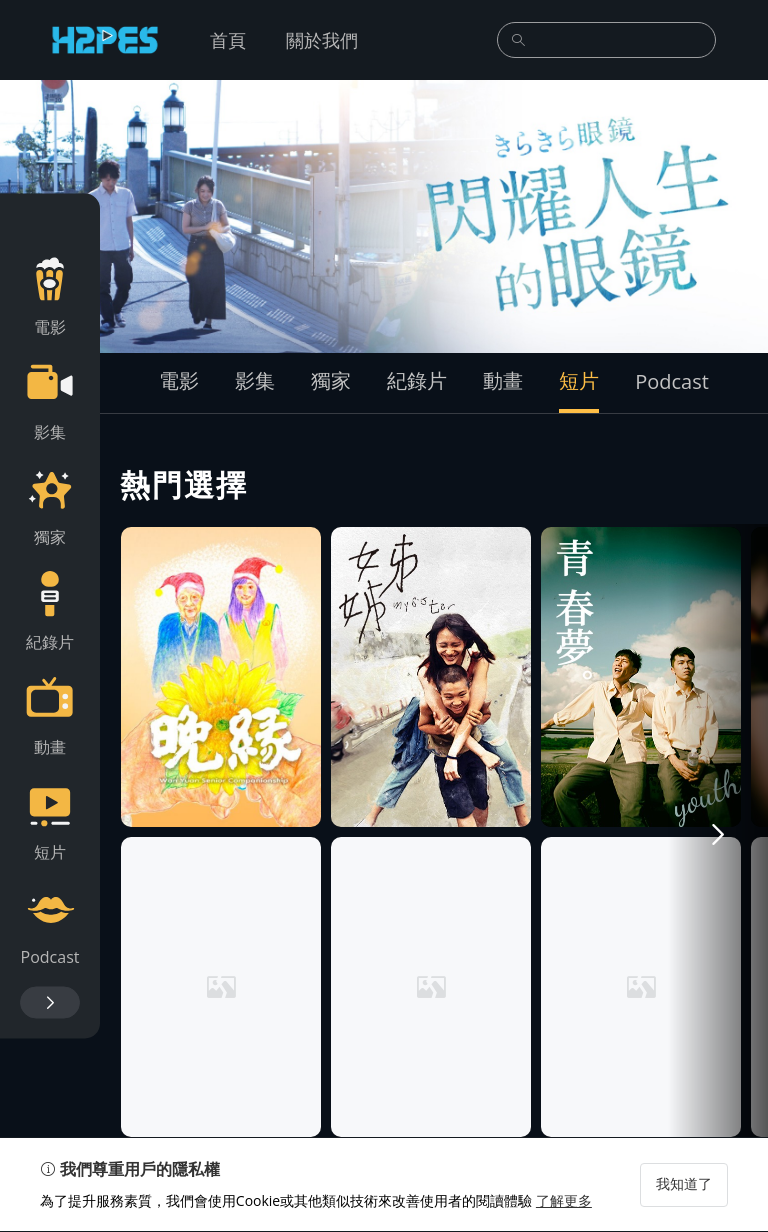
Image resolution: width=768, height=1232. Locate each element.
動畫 (503, 380)
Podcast (672, 381)
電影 (179, 380)
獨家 (331, 380)
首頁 (228, 40)
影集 (255, 380)
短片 (579, 380)
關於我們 (322, 40)
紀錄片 (417, 380)
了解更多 (564, 1201)
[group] (384, 216)
